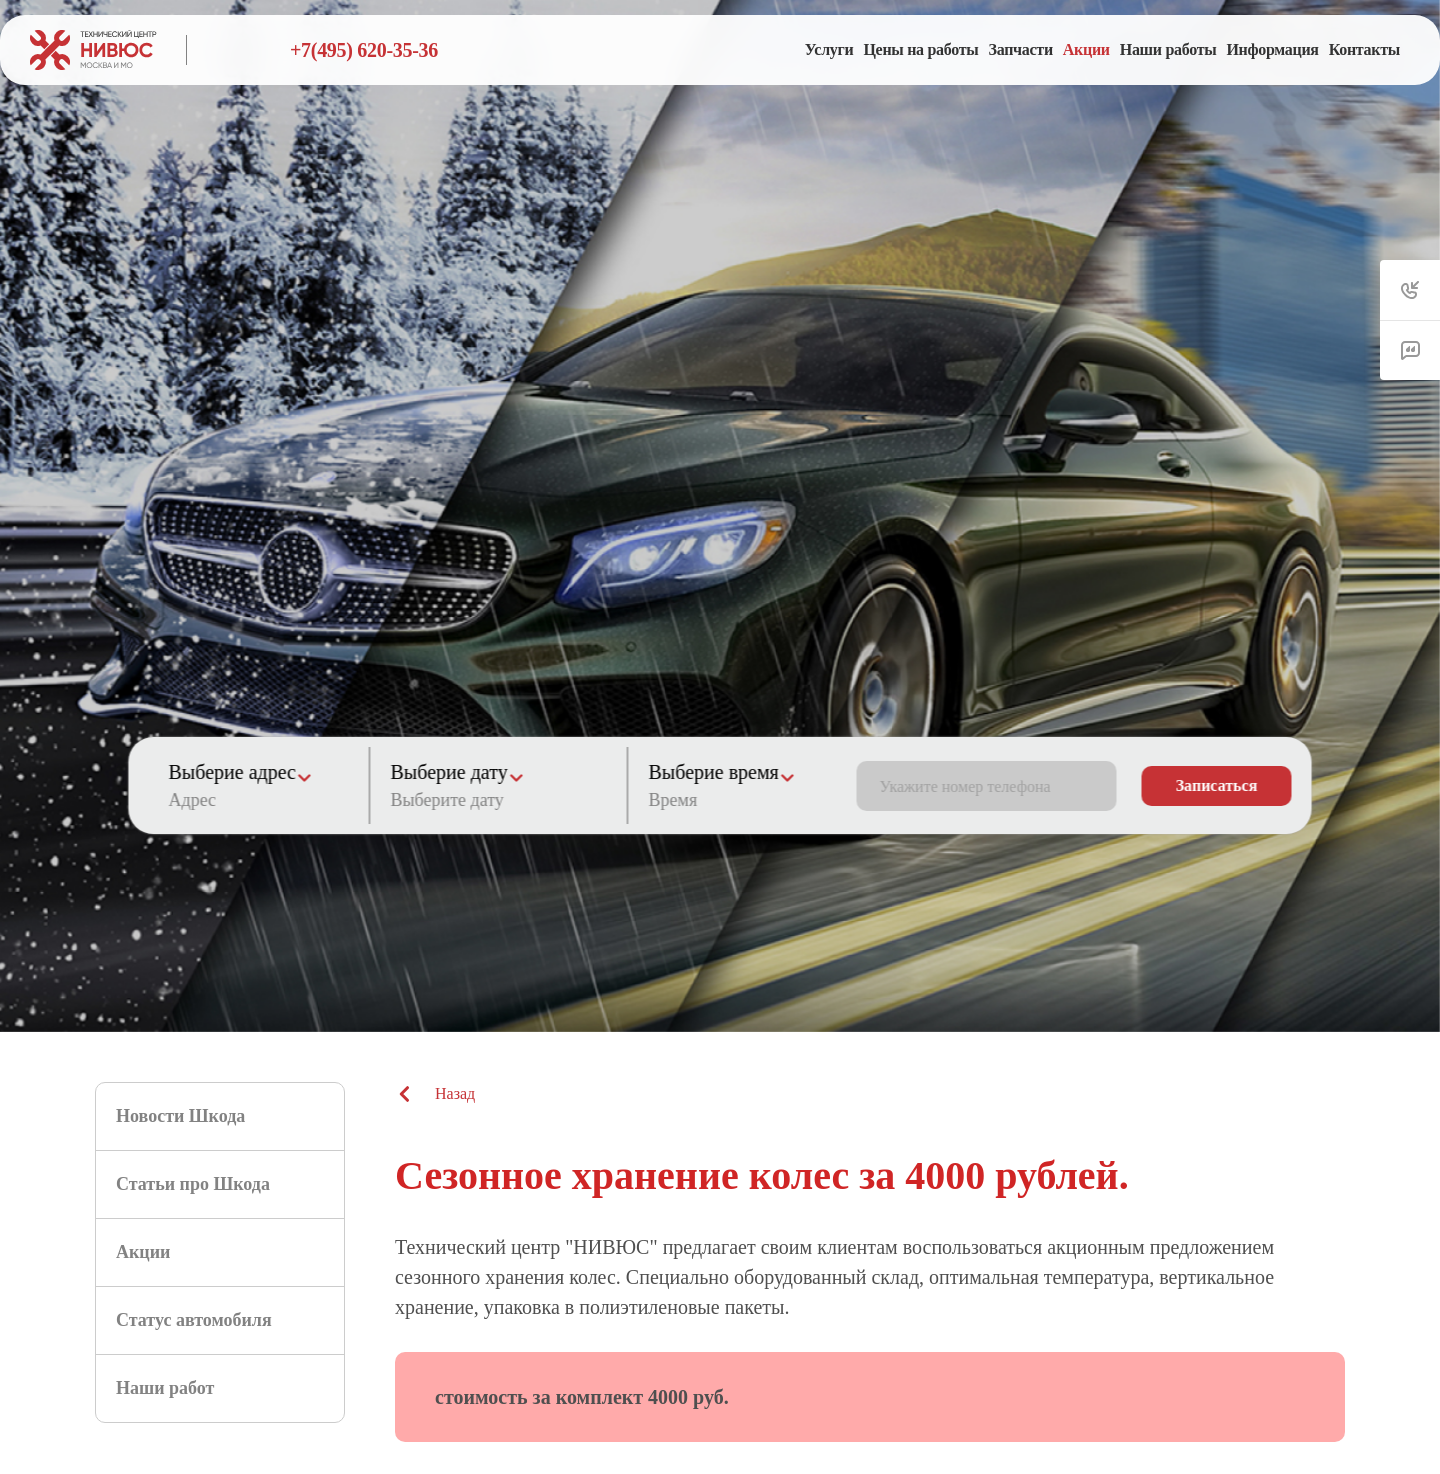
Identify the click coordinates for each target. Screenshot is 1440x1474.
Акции (1086, 49)
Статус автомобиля (194, 1320)
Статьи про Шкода (193, 1184)
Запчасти (1021, 49)
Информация (1272, 49)
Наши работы (1168, 49)
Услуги (829, 49)
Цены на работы (920, 49)
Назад (435, 1094)
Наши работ (165, 1388)
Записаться (1217, 785)
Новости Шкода (180, 1116)
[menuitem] (829, 50)
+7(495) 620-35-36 (364, 50)
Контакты (1364, 49)
